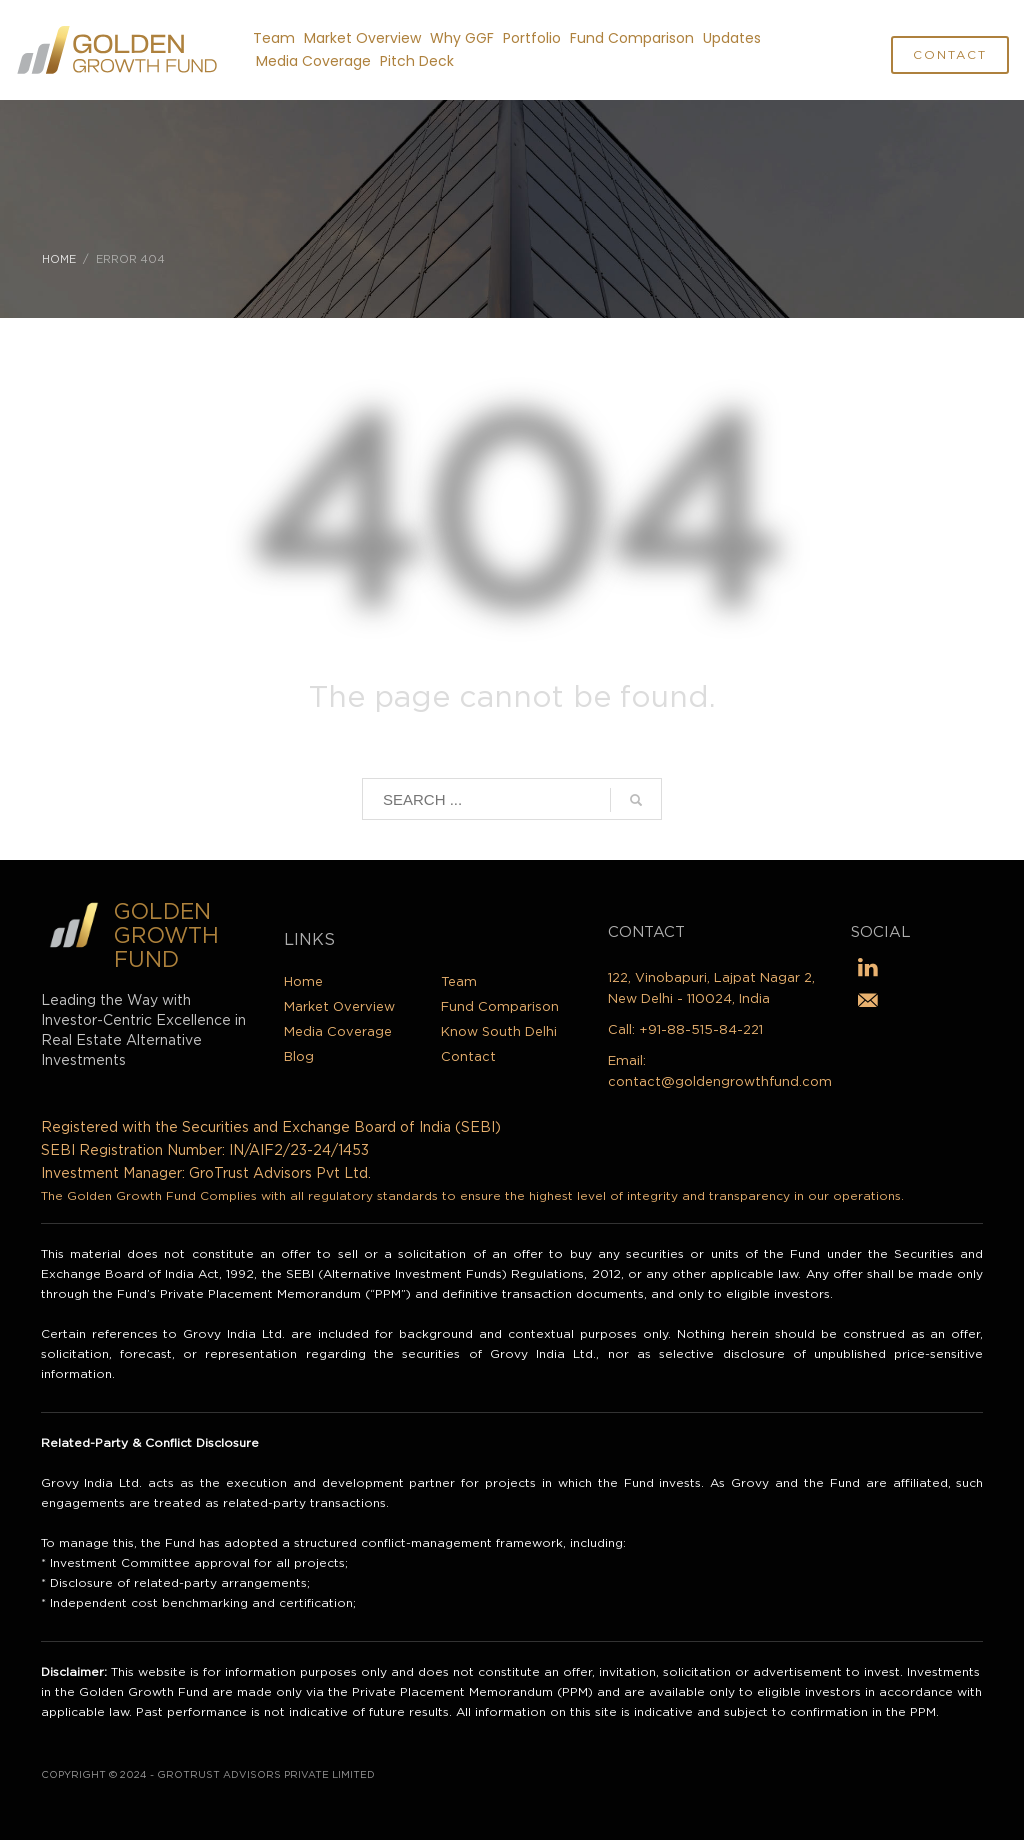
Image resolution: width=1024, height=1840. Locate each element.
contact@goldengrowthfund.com (720, 1082)
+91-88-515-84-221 (701, 1030)
